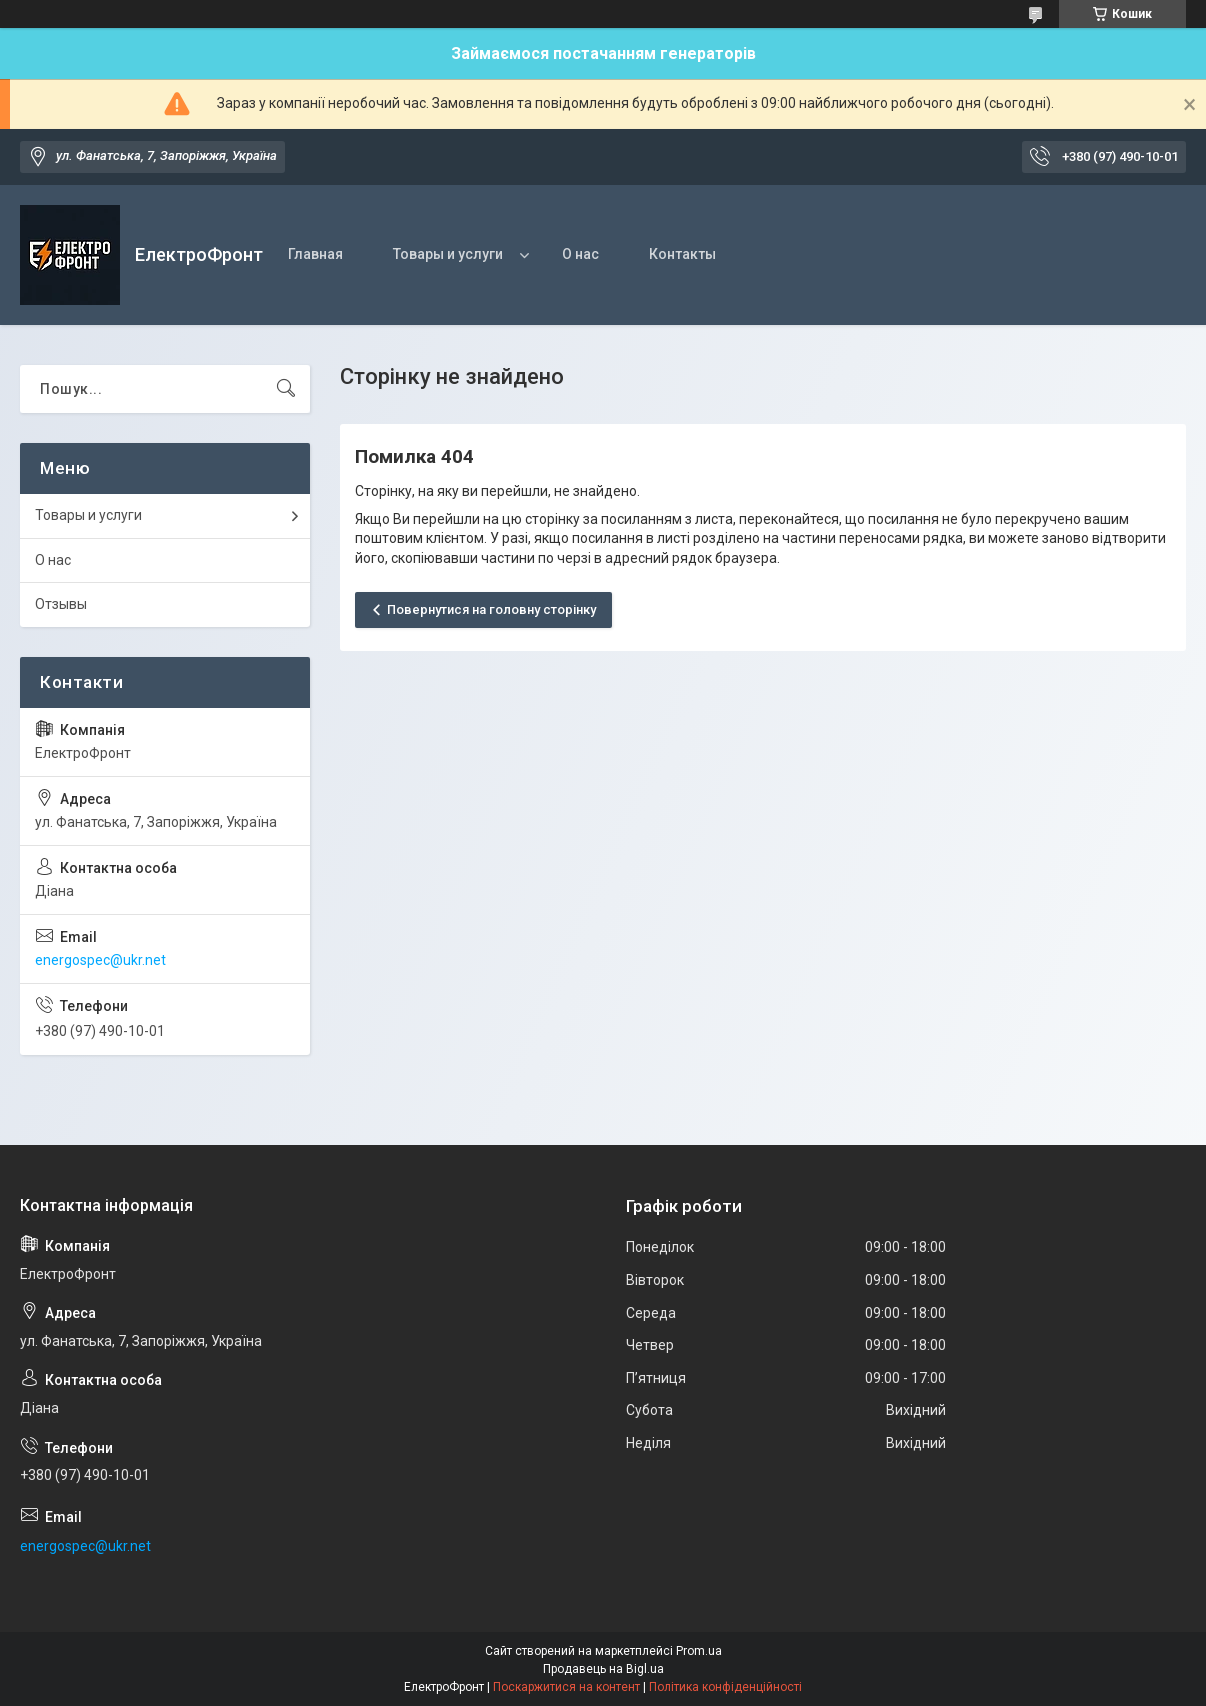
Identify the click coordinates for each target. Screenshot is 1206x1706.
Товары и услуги (448, 254)
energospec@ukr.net (100, 960)
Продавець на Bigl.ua (603, 1669)
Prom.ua (699, 1651)
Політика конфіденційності (725, 1687)
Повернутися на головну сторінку (491, 609)
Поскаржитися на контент (566, 1687)
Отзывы (61, 604)
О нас (580, 254)
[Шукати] (286, 389)
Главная (315, 254)
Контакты (682, 254)
